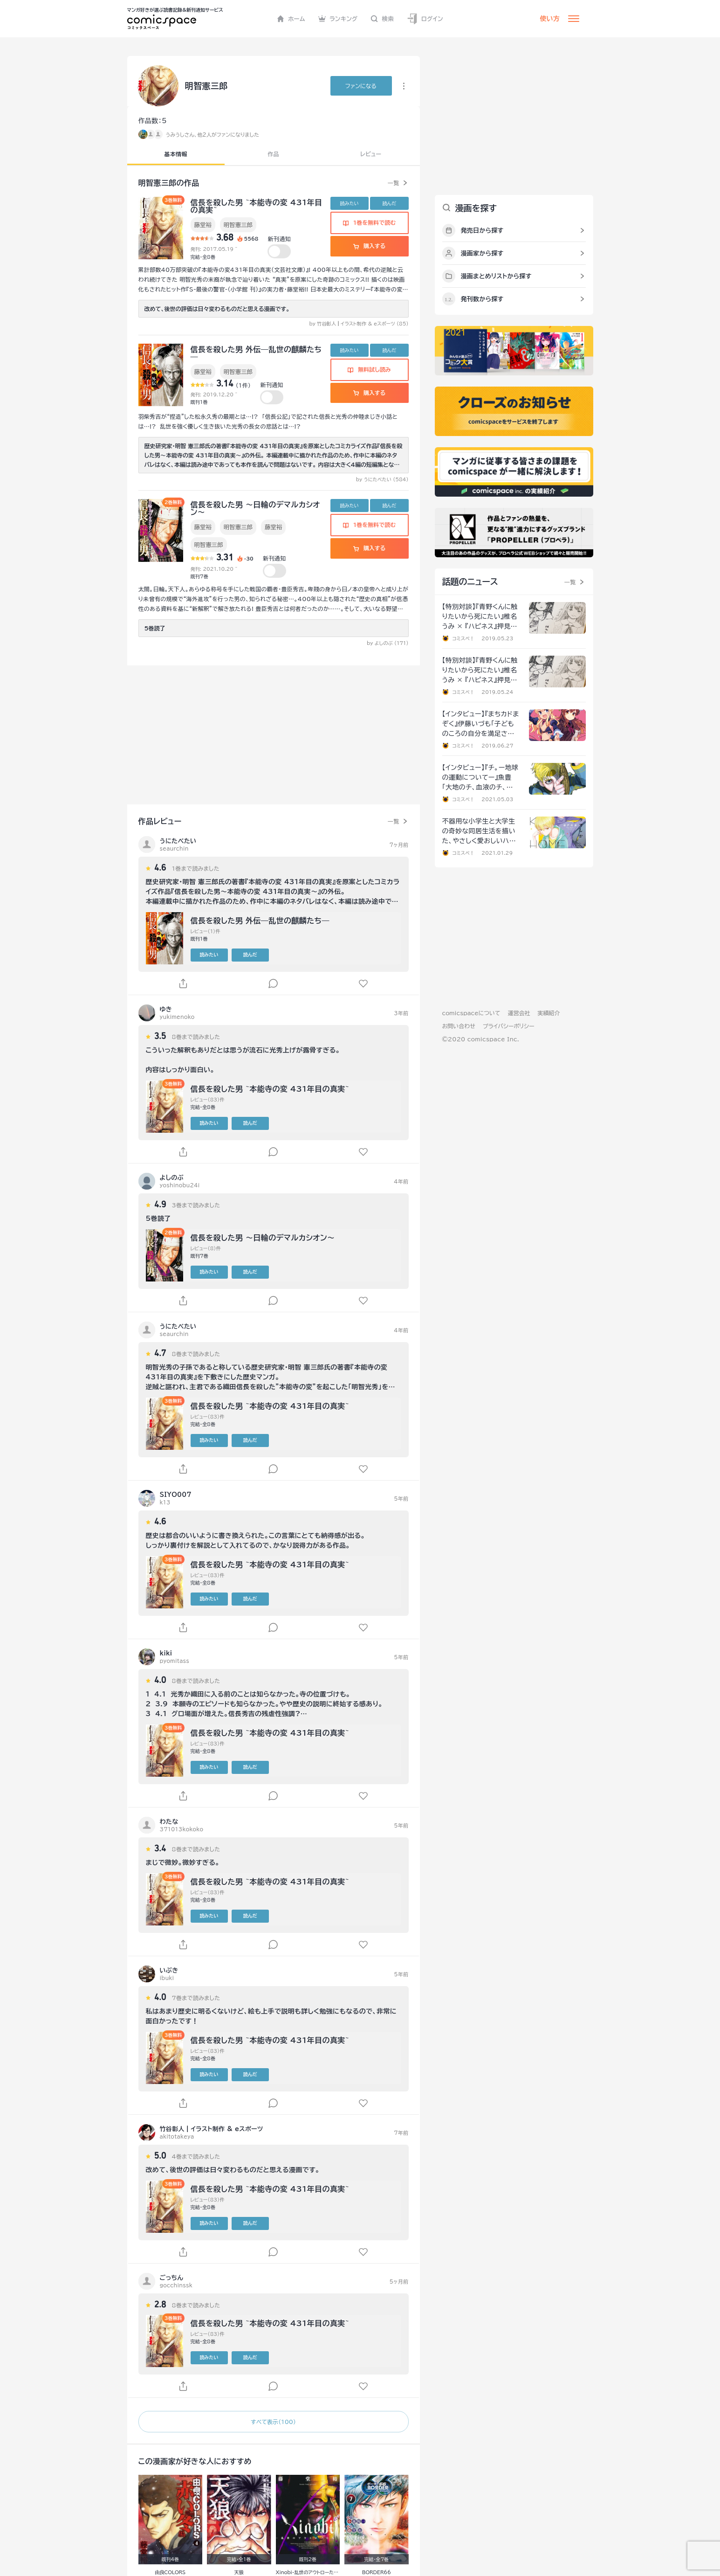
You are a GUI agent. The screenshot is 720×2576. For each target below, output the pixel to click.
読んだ (389, 203)
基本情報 (176, 154)
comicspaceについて (471, 1013)
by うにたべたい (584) (382, 479)
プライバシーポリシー (509, 1026)
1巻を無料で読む (369, 222)
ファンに (361, 86)
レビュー (370, 154)
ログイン (425, 19)
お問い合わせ (458, 1026)
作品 (273, 154)
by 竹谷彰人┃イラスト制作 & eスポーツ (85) (358, 323)
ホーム (291, 18)
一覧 (393, 183)
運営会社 (519, 1013)
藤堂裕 (203, 225)
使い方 (550, 18)
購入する (369, 246)
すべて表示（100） (273, 2421)
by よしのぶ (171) (388, 643)
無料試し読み (369, 369)
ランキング (338, 18)
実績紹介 (549, 1013)
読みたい (349, 203)
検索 (382, 18)
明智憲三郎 (238, 225)
